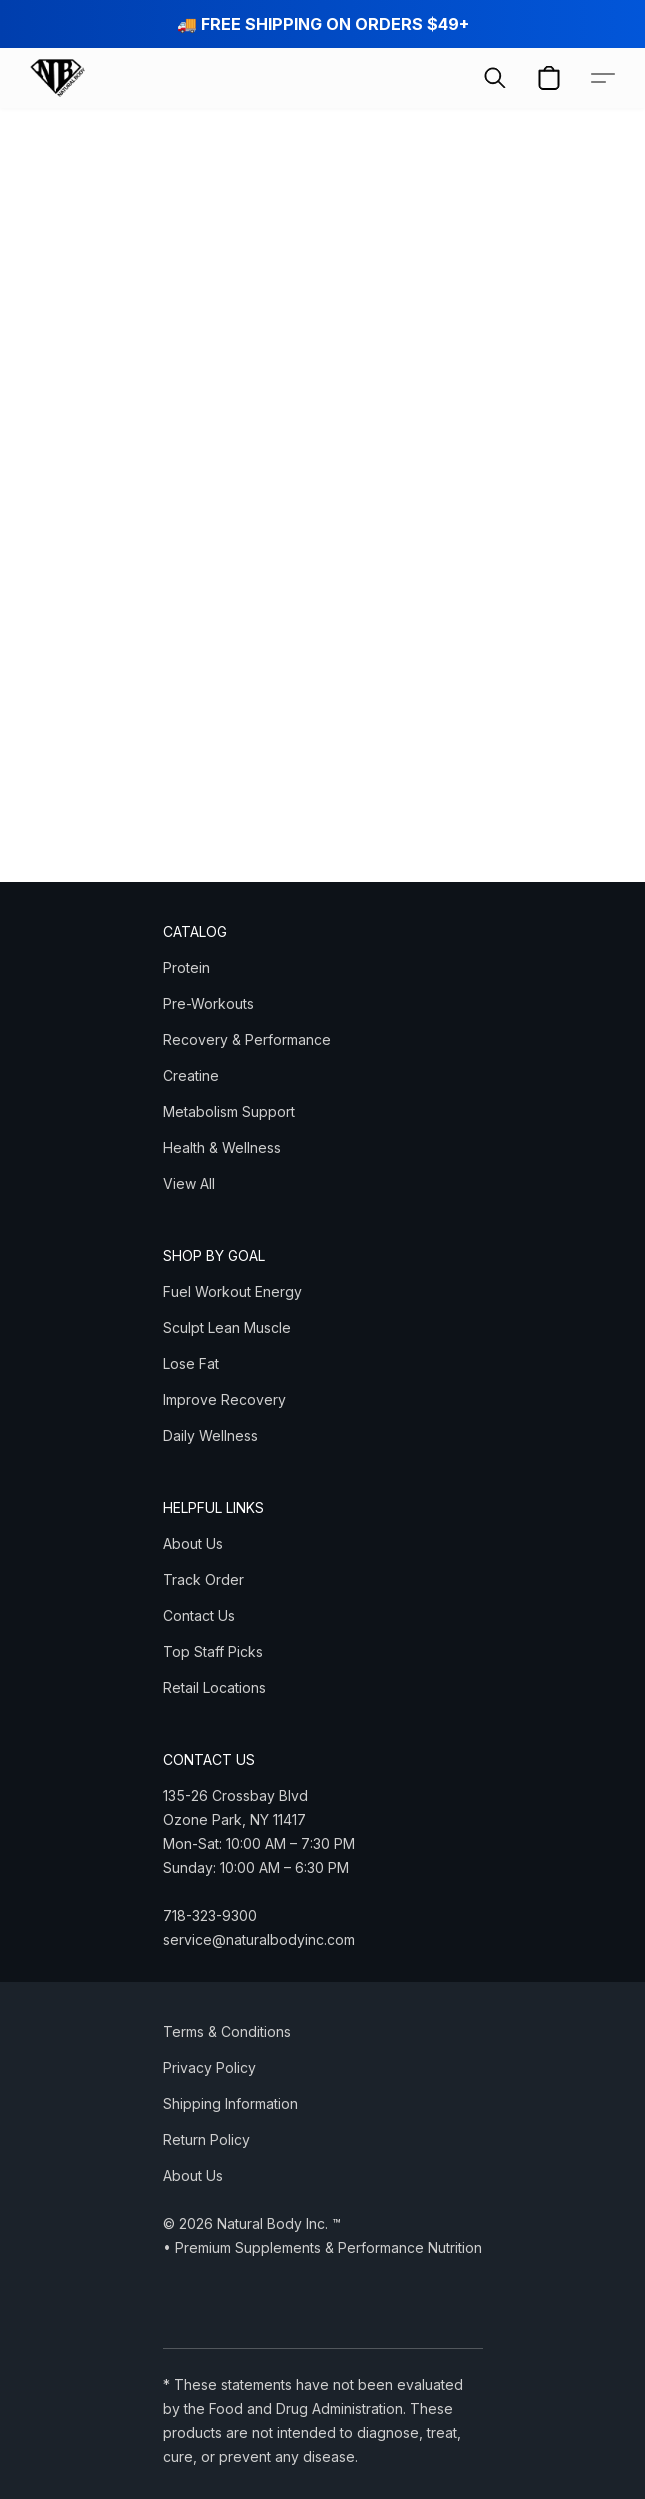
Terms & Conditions (227, 2031)
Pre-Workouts (208, 1003)
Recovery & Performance (247, 1039)
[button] (58, 78)
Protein (186, 967)
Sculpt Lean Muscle (227, 1327)
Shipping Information (230, 2103)
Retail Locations (214, 1687)
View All (189, 1183)
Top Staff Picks (213, 1651)
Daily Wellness (210, 1435)
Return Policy (206, 2139)
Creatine (191, 1075)
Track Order (203, 1579)
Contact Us (199, 1615)
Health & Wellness (222, 1147)
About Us (193, 1543)
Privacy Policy (209, 2067)
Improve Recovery (224, 1399)
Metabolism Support (229, 1111)
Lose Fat (191, 1363)
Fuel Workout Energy (232, 1291)
